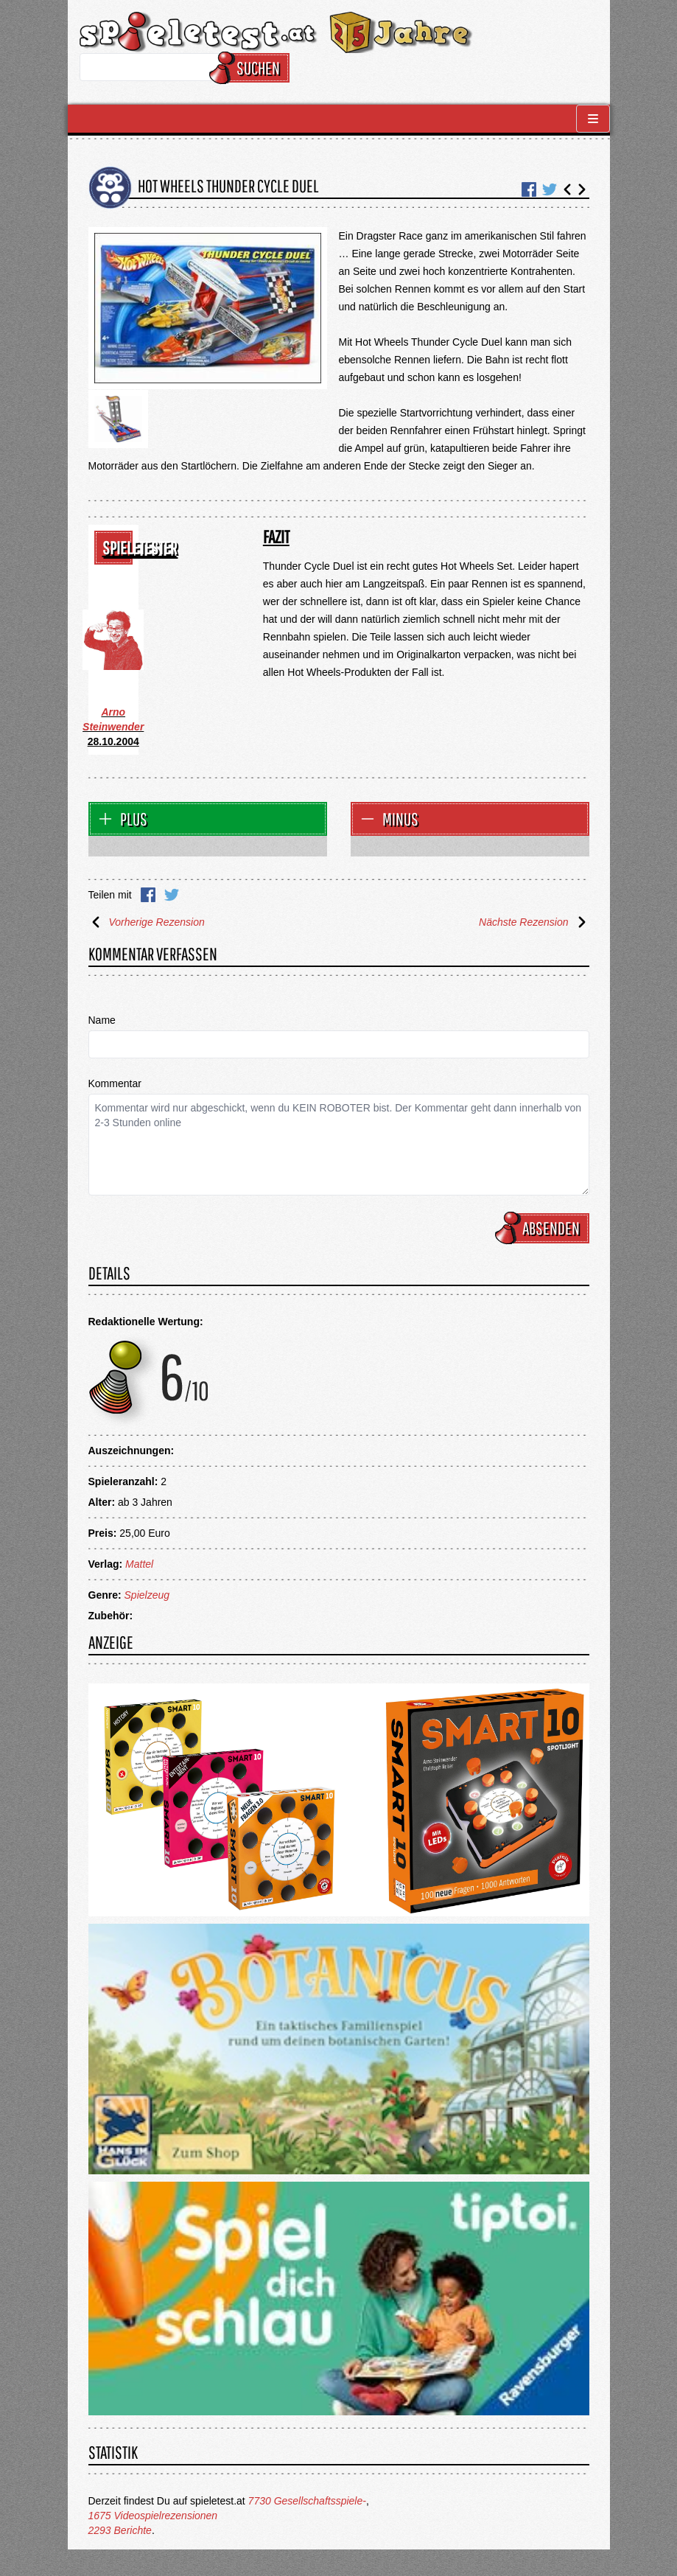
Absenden (544, 1228)
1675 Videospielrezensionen (153, 2515)
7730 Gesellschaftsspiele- (307, 2501)
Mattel (139, 1564)
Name (102, 1020)
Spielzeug (147, 1595)
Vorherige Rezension (146, 922)
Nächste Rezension (534, 922)
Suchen (251, 68)
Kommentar (114, 1083)
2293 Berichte (120, 2530)
